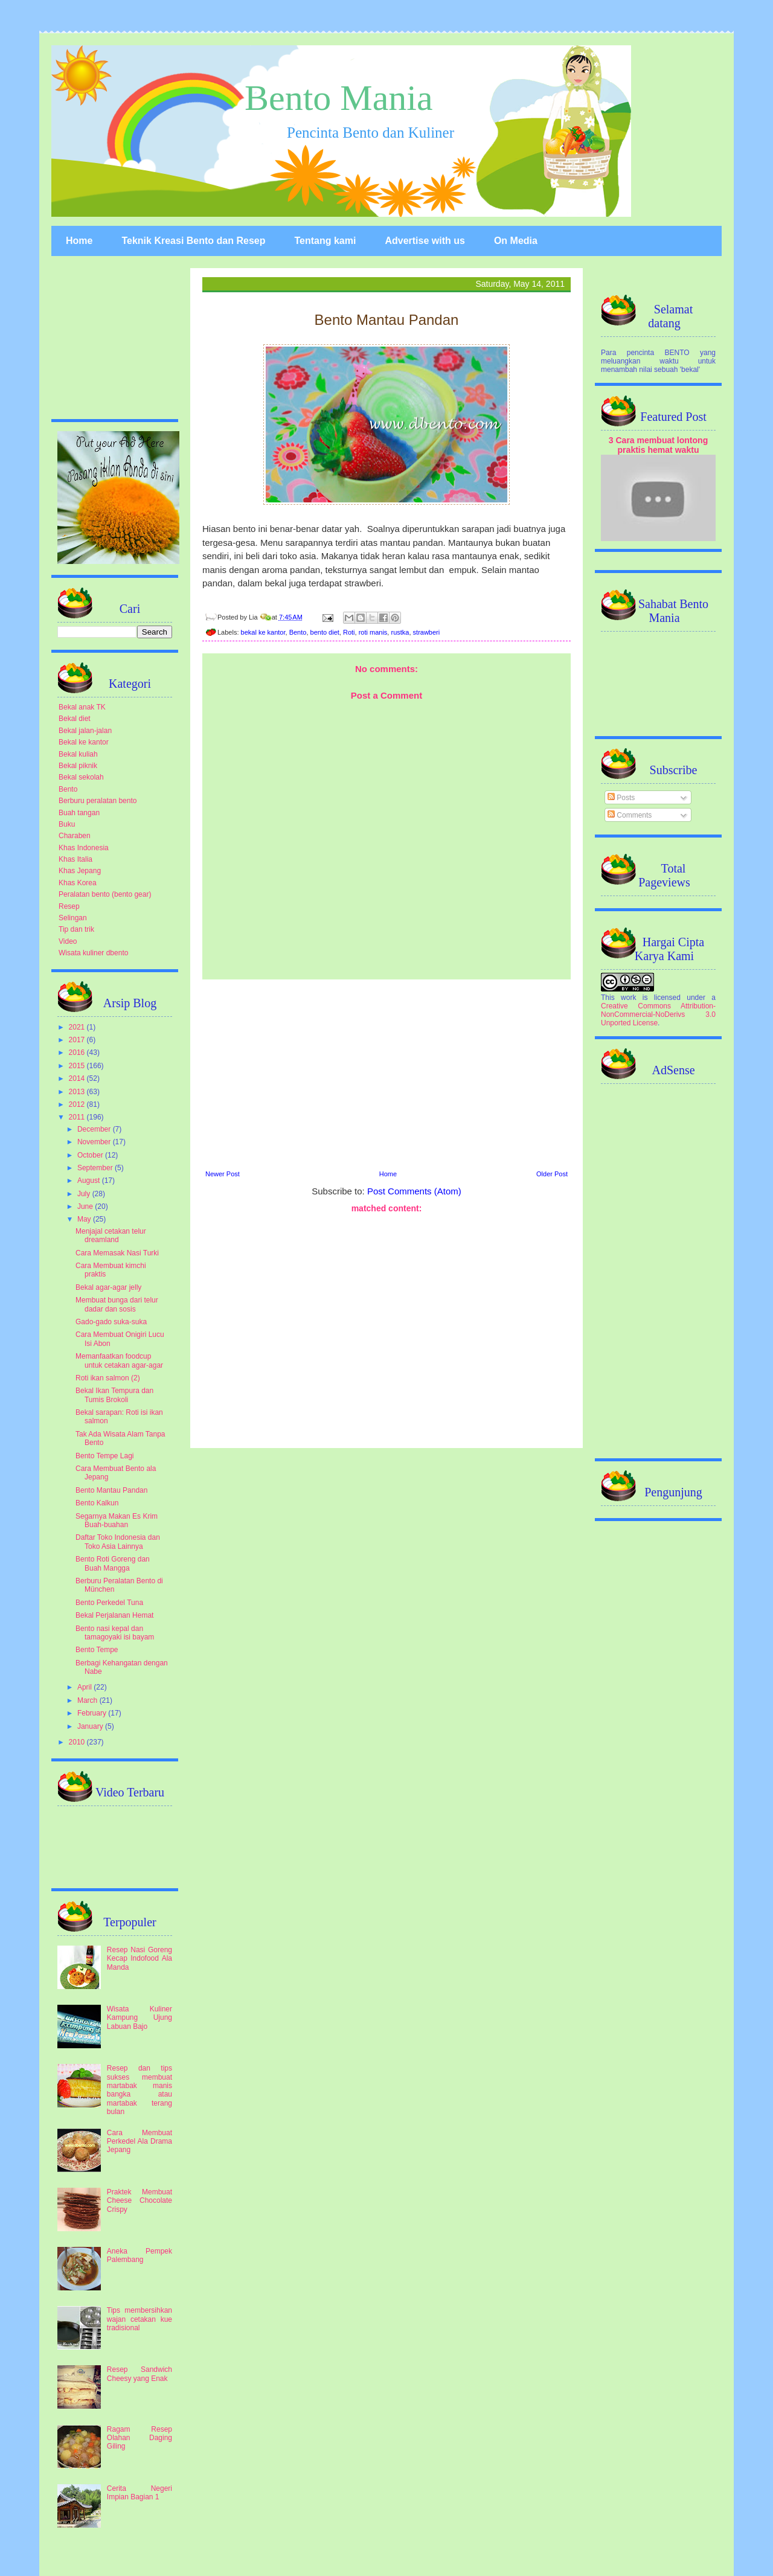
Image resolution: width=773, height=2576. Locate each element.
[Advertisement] (386, 1073)
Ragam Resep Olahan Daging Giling (139, 2438)
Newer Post (222, 1173)
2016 (78, 1052)
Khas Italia (75, 859)
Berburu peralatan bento (97, 800)
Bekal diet (75, 718)
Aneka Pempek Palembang (139, 2255)
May (85, 1219)
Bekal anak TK (82, 707)
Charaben (75, 835)
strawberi (426, 632)
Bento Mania (339, 98)
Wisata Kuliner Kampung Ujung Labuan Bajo (139, 2018)
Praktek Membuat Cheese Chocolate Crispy (139, 2201)
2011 (78, 1117)
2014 (78, 1078)
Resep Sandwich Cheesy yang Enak (139, 2373)
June (86, 1206)
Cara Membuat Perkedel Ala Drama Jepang (139, 2142)
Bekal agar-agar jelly (108, 1287)
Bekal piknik (78, 765)
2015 (78, 1066)
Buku (67, 824)
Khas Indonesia (84, 848)
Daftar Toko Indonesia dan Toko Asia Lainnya (117, 1541)
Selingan (73, 918)
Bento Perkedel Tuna (109, 1602)
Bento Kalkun (96, 1503)
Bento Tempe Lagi (104, 1456)
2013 (78, 1092)
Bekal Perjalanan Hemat (114, 1615)
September (96, 1168)
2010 (78, 1742)
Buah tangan (79, 813)
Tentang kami (325, 240)
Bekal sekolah (81, 777)
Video (68, 941)
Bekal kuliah (78, 754)
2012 (78, 1104)
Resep (69, 906)
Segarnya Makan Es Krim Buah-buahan (116, 1520)
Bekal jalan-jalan (85, 730)
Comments (630, 815)
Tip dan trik (76, 929)
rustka (400, 632)
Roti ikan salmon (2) (107, 1378)
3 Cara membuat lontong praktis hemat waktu (658, 445)
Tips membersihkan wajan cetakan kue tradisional (139, 2319)
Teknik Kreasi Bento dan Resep (193, 240)
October (91, 1155)
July (84, 1194)
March (88, 1700)
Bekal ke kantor (84, 742)
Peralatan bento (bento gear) (105, 894)
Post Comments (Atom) (414, 1191)
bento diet (324, 632)
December (95, 1129)
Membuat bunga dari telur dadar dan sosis (116, 1304)
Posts (621, 797)
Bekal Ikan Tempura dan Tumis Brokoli (114, 1394)
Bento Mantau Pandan (111, 1490)
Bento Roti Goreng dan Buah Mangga (112, 1563)
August (89, 1180)
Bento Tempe (96, 1649)
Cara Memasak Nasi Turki (117, 1253)
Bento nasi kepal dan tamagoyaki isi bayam (114, 1632)
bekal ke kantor (263, 632)
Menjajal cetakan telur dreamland (110, 1235)
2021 (78, 1027)
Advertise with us (424, 240)
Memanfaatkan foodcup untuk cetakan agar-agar (119, 1360)
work (628, 997)
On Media (515, 240)
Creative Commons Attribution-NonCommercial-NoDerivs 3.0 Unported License (658, 1014)
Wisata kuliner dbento (93, 953)
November (95, 1142)
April (85, 1687)
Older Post (552, 1173)
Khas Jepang (80, 871)
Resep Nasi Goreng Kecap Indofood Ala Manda (139, 1959)
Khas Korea (78, 883)
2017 (78, 1040)
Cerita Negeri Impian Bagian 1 (139, 2492)
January (91, 1726)
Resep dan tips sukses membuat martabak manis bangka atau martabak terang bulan (139, 2090)
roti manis (373, 632)
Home (79, 240)
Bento (298, 632)
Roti (349, 632)
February (92, 1713)
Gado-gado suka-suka (111, 1322)
